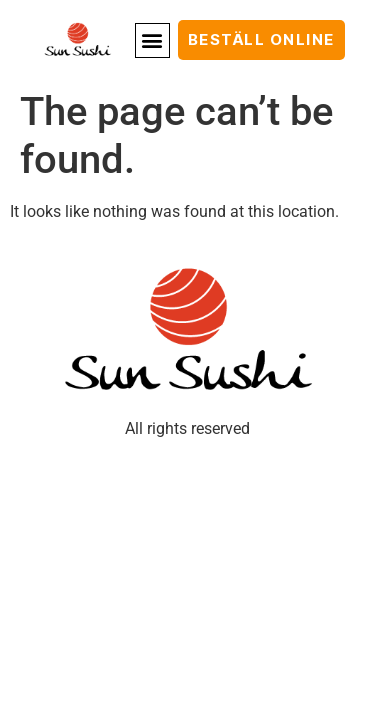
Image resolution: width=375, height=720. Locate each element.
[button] (152, 40)
